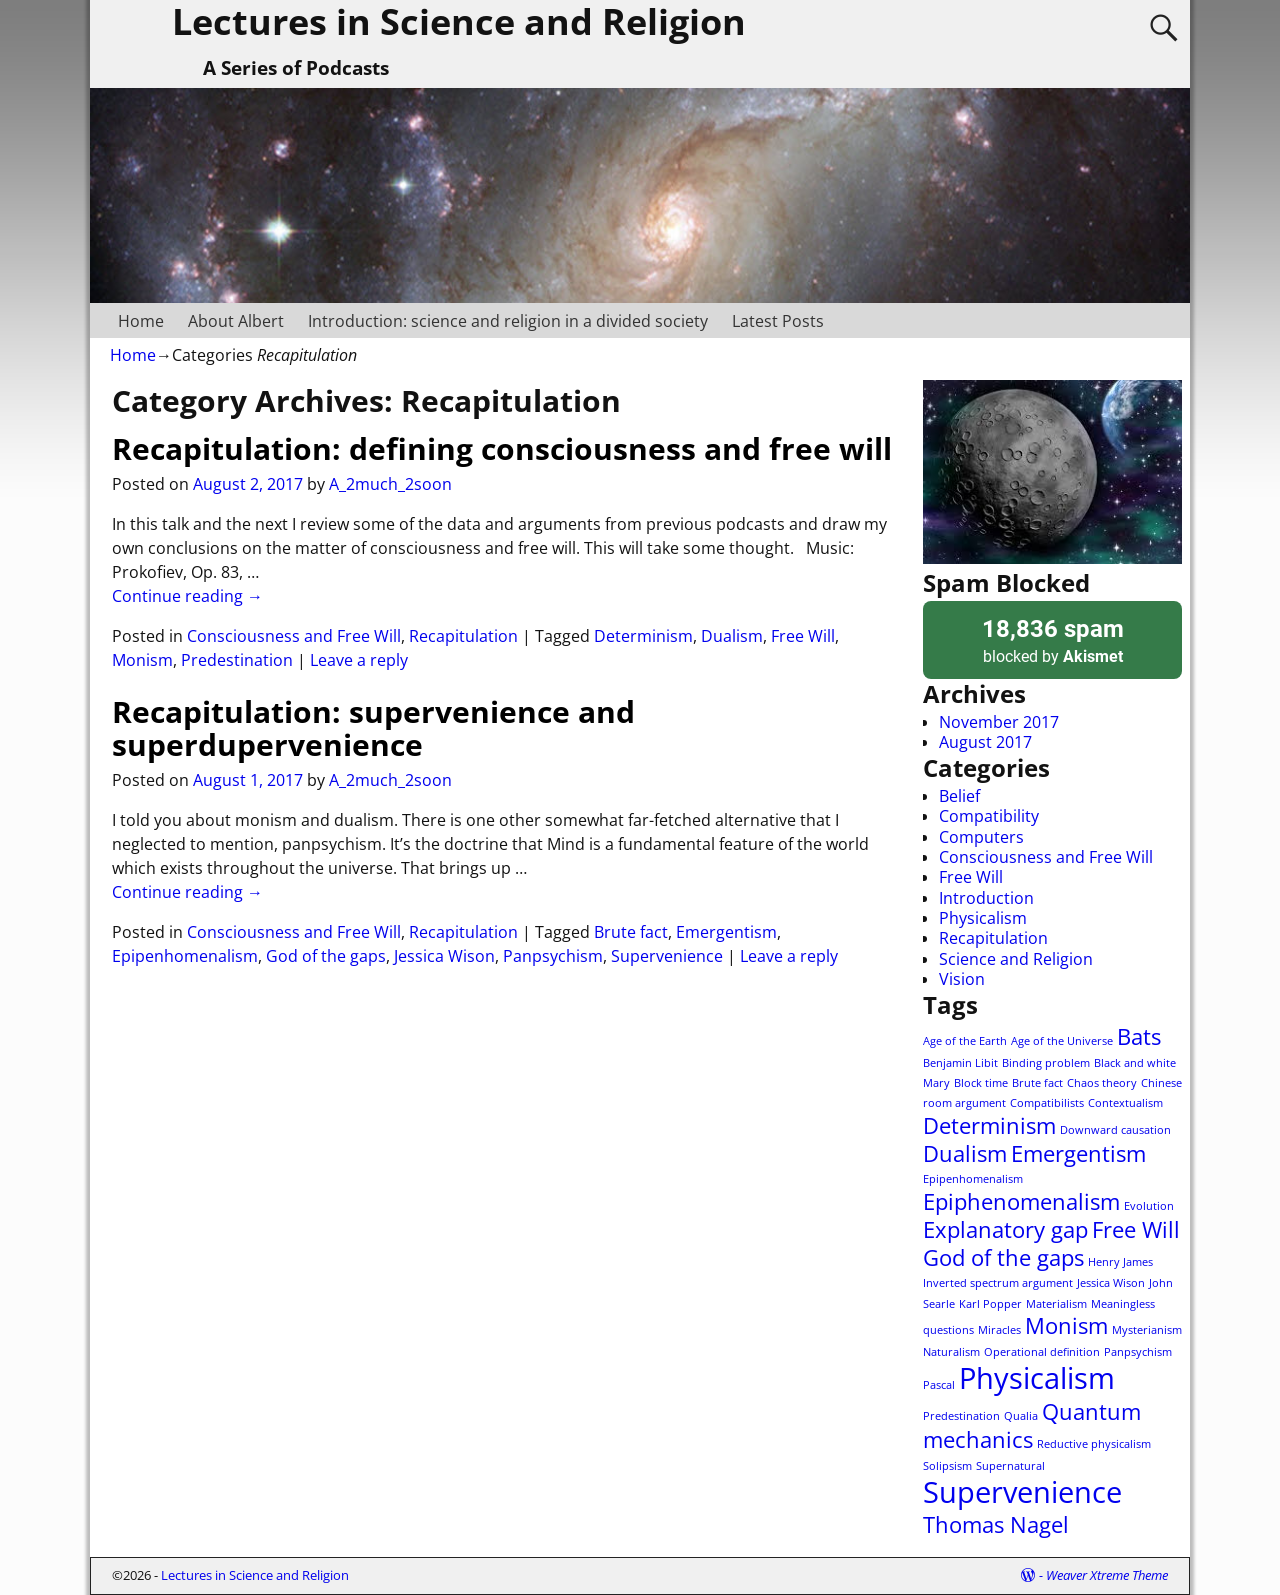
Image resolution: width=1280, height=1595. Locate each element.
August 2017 (985, 742)
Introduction (986, 898)
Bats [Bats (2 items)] (1139, 1036)
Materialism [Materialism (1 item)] (1056, 1304)
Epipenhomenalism (185, 956)
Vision (962, 979)
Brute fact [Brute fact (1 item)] (1037, 1083)
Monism (142, 660)
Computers (981, 837)
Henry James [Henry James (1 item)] (1120, 1262)
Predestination (237, 660)
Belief (959, 796)
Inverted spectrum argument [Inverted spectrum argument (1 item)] (998, 1283)
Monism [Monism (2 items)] (1066, 1325)
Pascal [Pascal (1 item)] (939, 1385)
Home (141, 321)
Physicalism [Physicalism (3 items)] (1037, 1378)
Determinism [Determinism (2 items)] (989, 1125)
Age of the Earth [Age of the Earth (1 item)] (965, 1041)
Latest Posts (778, 321)
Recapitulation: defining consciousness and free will (502, 448)
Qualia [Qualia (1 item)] (1021, 1416)
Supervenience (667, 956)
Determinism (643, 636)
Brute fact (631, 932)
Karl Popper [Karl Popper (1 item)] (990, 1304)
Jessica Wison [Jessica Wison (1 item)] (1111, 1283)
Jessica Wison (444, 956)
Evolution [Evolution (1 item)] (1149, 1206)
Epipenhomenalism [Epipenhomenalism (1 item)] (973, 1179)
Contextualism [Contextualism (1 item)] (1125, 1103)
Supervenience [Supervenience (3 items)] (1022, 1492)
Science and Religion (1016, 959)
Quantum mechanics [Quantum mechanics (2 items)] (1032, 1425)
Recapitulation (463, 636)
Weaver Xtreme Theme (1107, 1575)
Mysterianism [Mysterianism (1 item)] (1147, 1330)
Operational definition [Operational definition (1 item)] (1042, 1352)
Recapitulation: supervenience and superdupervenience (373, 728)
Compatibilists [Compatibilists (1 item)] (1047, 1103)
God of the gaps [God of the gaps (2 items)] (1003, 1257)
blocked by (1052, 639)
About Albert (236, 321)
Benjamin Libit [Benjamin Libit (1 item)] (960, 1063)
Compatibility (989, 816)
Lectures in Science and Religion (255, 1575)
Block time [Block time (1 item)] (981, 1083)
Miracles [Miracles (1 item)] (999, 1330)
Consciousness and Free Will (294, 636)
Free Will (803, 636)
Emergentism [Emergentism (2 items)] (1078, 1153)
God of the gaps (326, 956)
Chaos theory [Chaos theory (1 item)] (1102, 1083)
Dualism (732, 636)
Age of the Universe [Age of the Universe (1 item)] (1062, 1041)
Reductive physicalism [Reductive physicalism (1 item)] (1094, 1444)
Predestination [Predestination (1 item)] (961, 1416)
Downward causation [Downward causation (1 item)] (1115, 1130)
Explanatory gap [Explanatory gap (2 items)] (1005, 1229)
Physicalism (983, 918)
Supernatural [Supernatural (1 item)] (1010, 1466)
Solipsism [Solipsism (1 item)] (947, 1466)
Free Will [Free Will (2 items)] (1136, 1229)
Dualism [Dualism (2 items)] (965, 1153)
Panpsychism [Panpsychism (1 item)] (1138, 1352)
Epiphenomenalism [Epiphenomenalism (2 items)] (1021, 1201)
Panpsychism (553, 956)
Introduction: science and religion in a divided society (508, 321)
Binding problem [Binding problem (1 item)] (1046, 1063)
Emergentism (726, 932)
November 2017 (999, 722)
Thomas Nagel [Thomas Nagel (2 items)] (996, 1524)
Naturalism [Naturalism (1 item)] (951, 1352)
